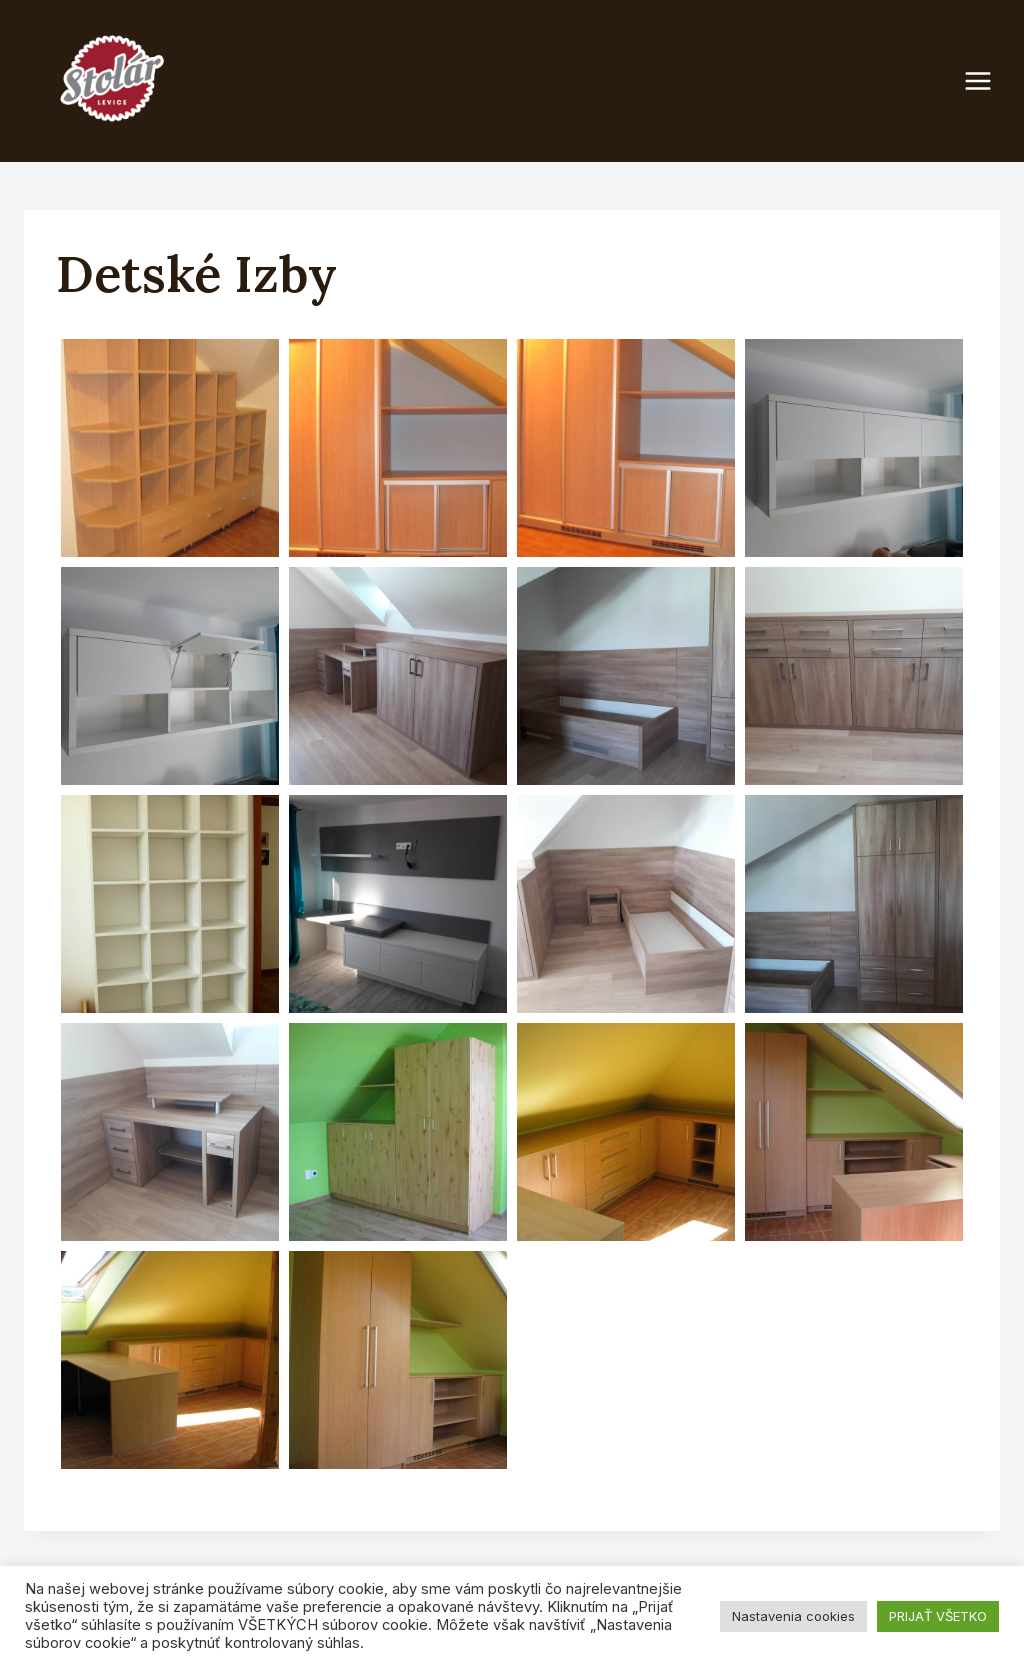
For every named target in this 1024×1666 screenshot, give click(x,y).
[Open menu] (988, 80)
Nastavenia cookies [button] (793, 1616)
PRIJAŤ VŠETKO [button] (938, 1616)
